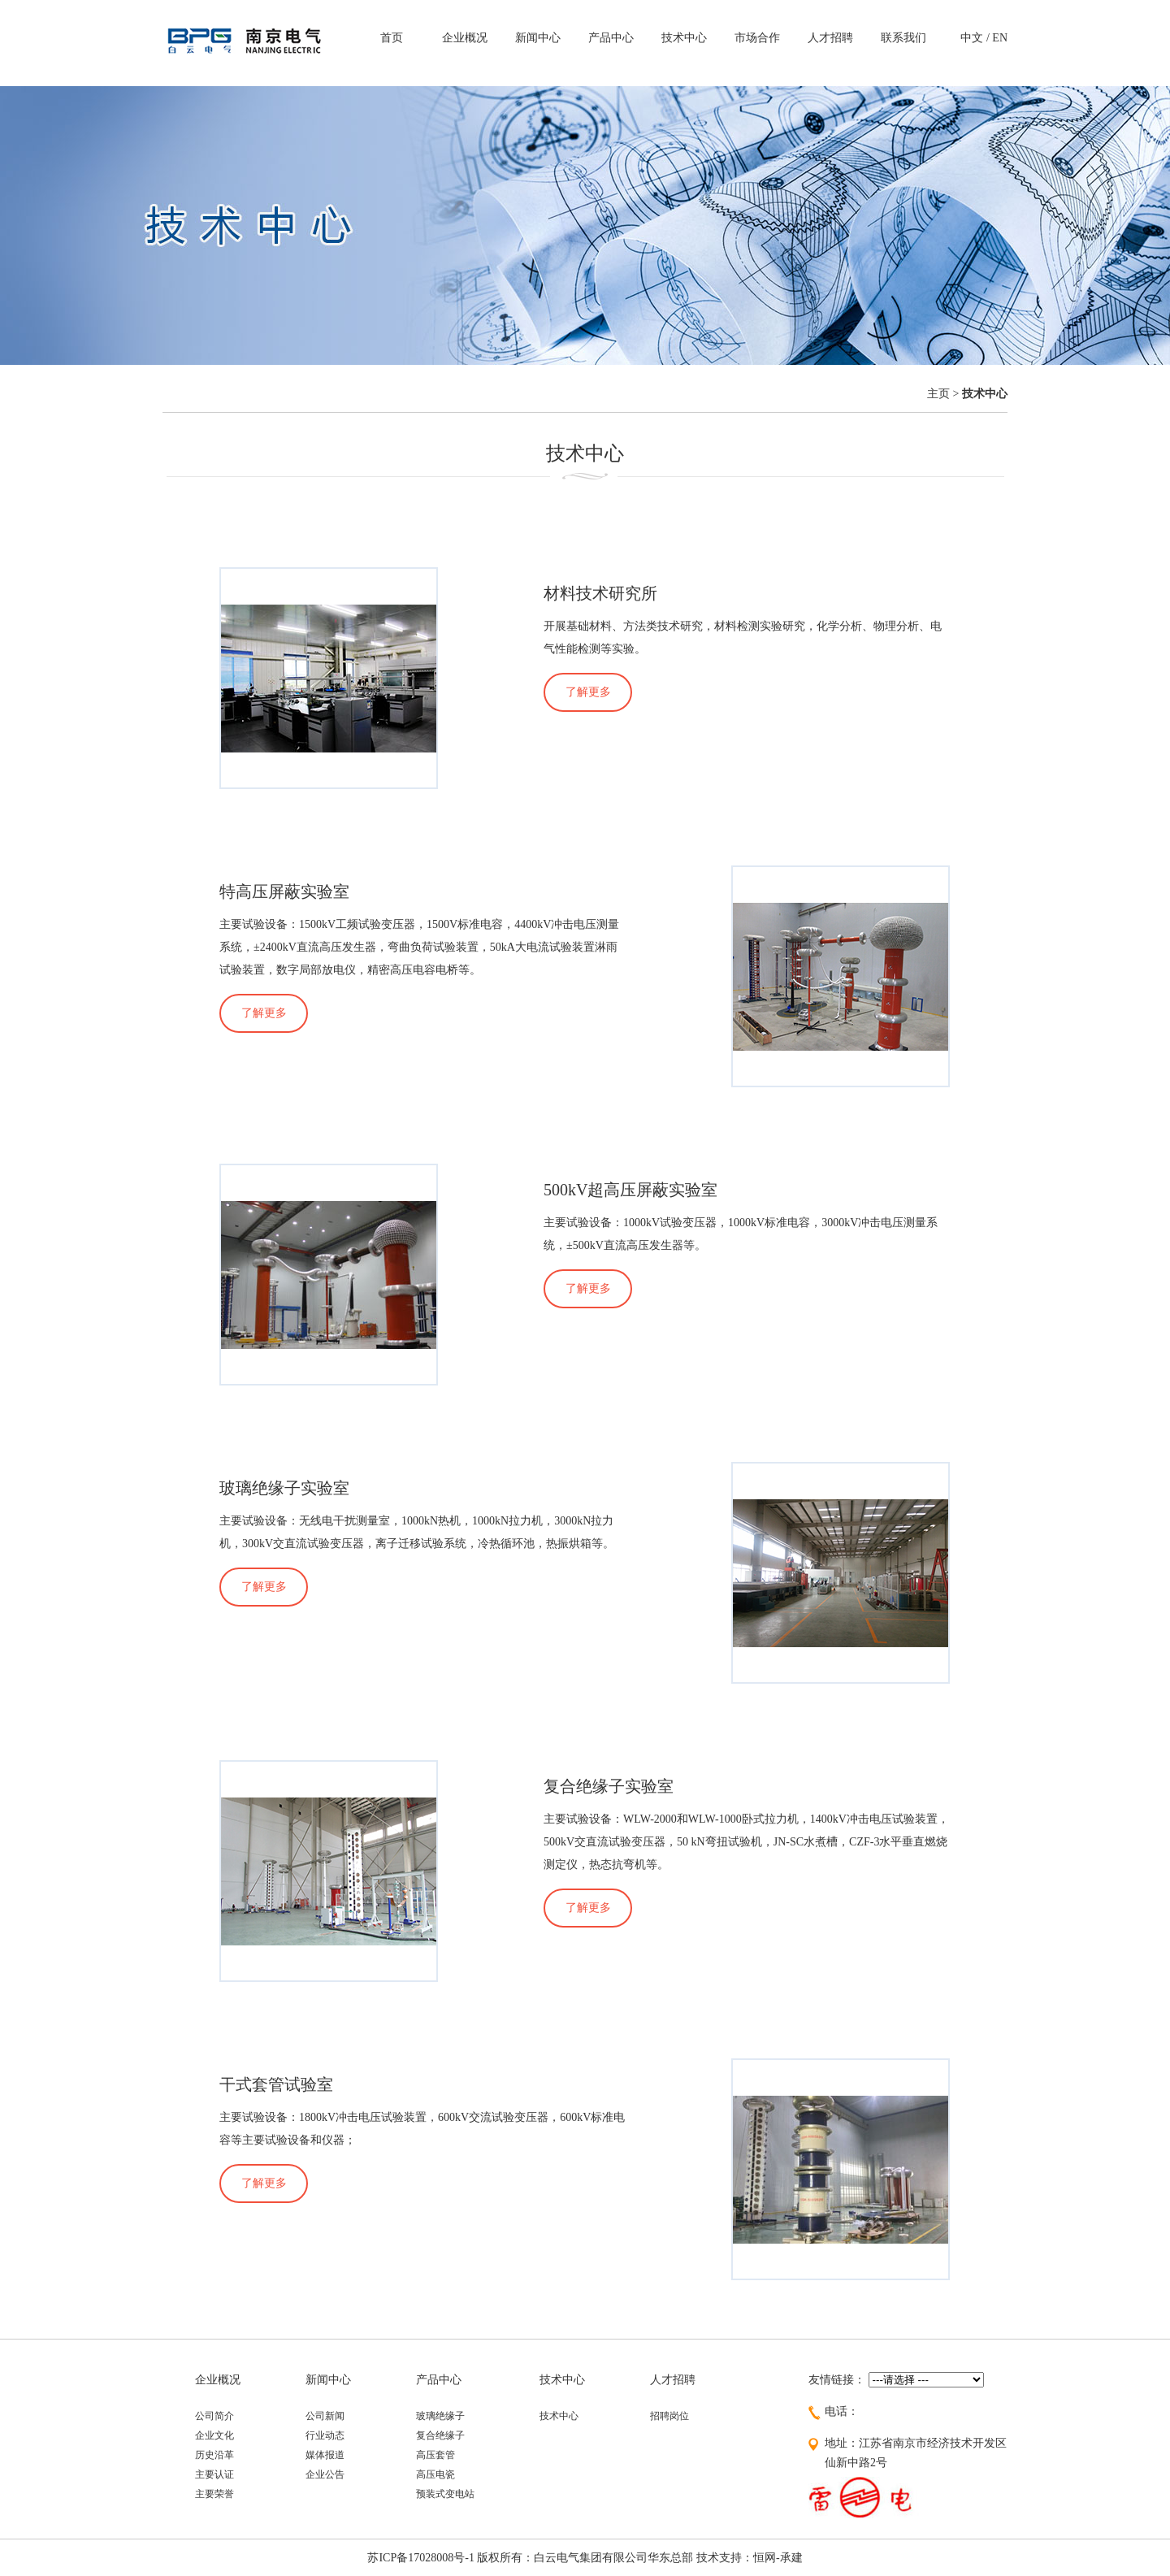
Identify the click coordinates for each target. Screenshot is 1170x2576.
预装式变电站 (445, 2494)
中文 (971, 38)
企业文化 (214, 2435)
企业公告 (325, 2474)
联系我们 (903, 38)
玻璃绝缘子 (440, 2416)
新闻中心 (538, 38)
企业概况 (465, 38)
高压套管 (435, 2455)
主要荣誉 (214, 2494)
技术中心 (684, 38)
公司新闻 (325, 2416)
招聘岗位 (669, 2416)
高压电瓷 (435, 2474)
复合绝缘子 (440, 2435)
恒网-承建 (778, 2558)
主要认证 (214, 2474)
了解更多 (588, 692)
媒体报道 (325, 2455)
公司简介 (214, 2416)
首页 (391, 38)
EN (1000, 38)
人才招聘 (830, 38)
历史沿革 (214, 2455)
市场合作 (757, 38)
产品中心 (611, 38)
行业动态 (325, 2435)
